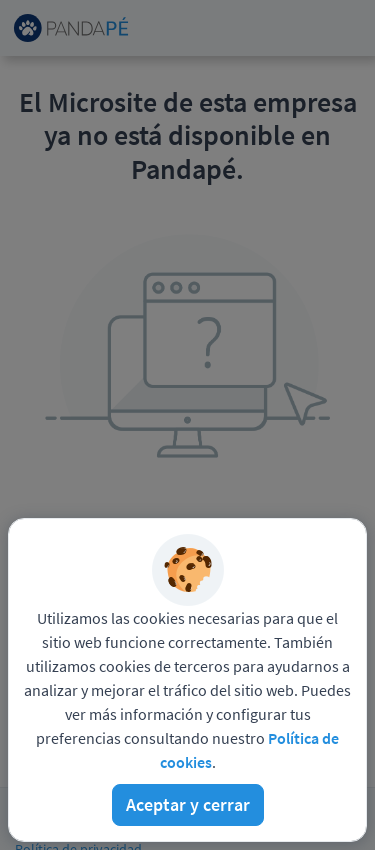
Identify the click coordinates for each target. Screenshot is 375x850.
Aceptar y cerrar (188, 804)
